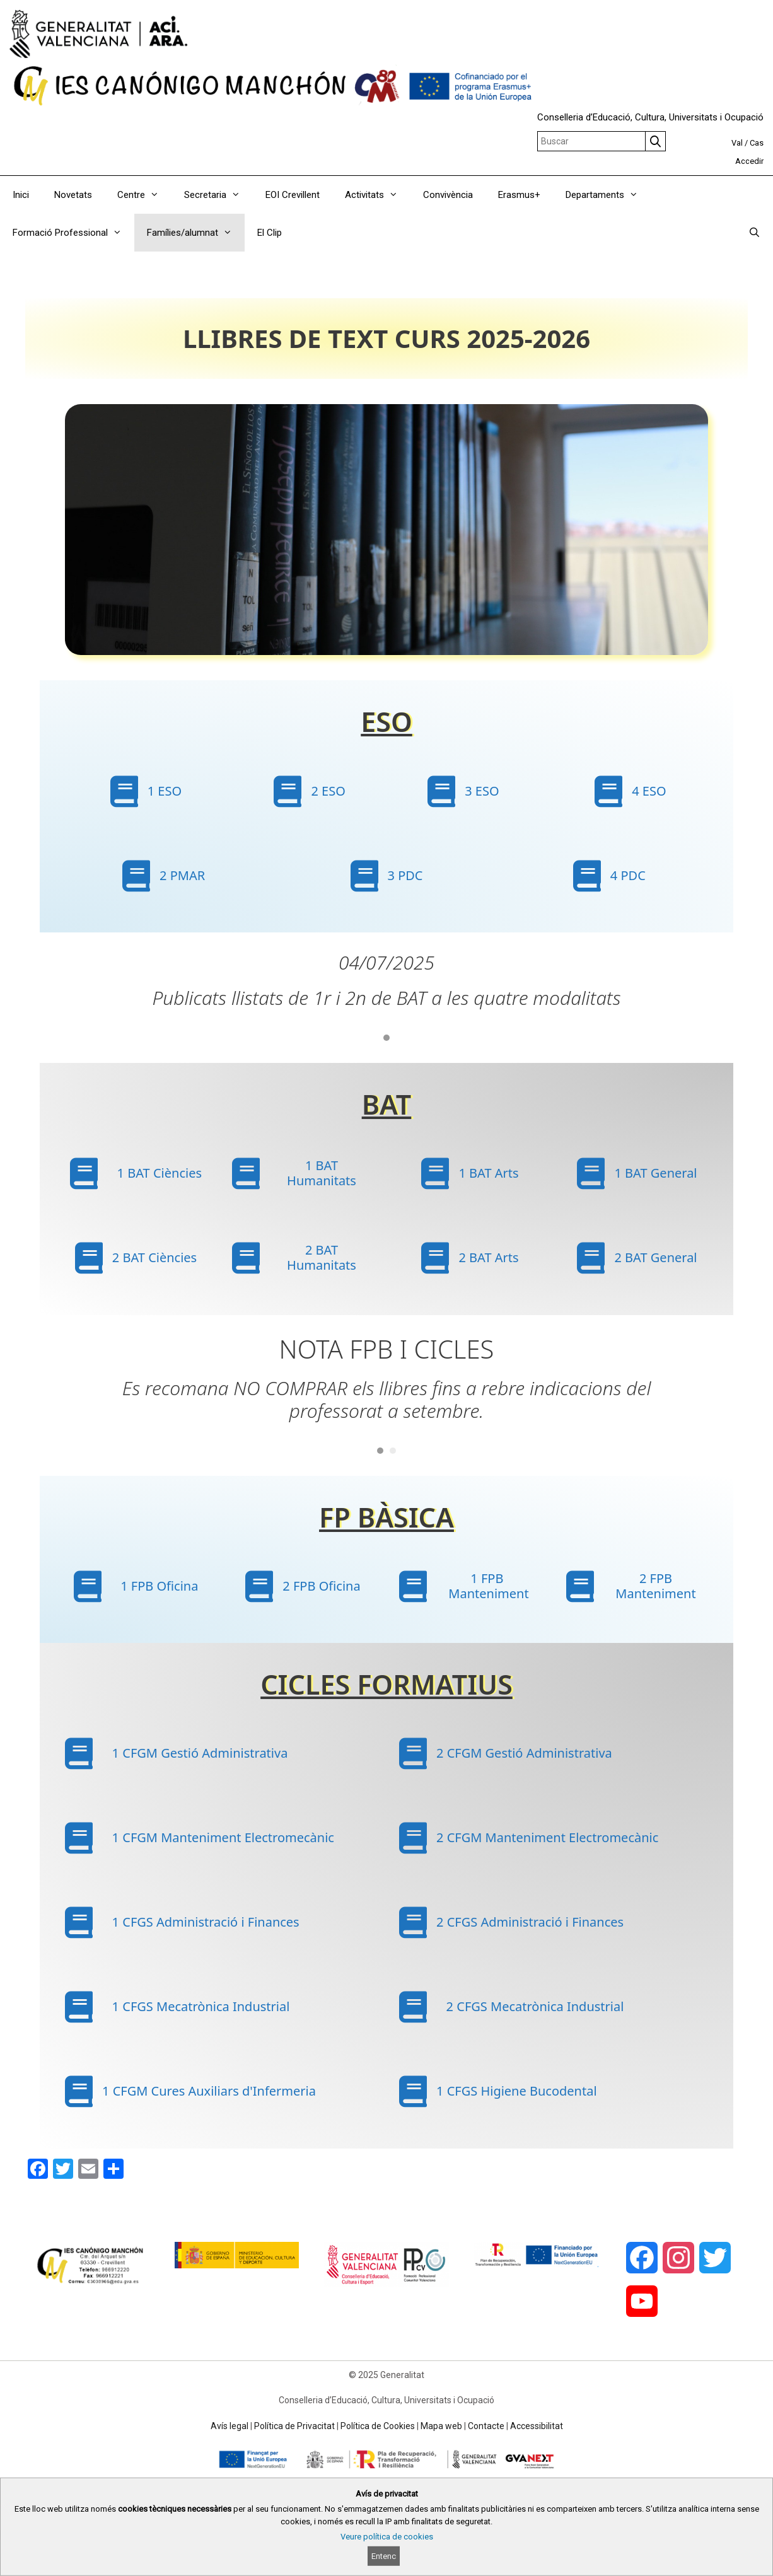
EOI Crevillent (292, 194)
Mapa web (441, 2426)
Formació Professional (73, 233)
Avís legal (229, 2426)
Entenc (383, 2556)
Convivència (448, 194)
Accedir (749, 161)
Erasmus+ (519, 194)
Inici (21, 194)
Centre (144, 195)
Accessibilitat (536, 2426)
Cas (757, 143)
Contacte (486, 2426)
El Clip (269, 232)
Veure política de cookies (386, 2536)
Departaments (608, 195)
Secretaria (218, 195)
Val (737, 143)
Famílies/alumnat (196, 233)
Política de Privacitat (294, 2426)
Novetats (73, 194)
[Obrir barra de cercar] (754, 233)
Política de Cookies (377, 2426)
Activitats (377, 195)
